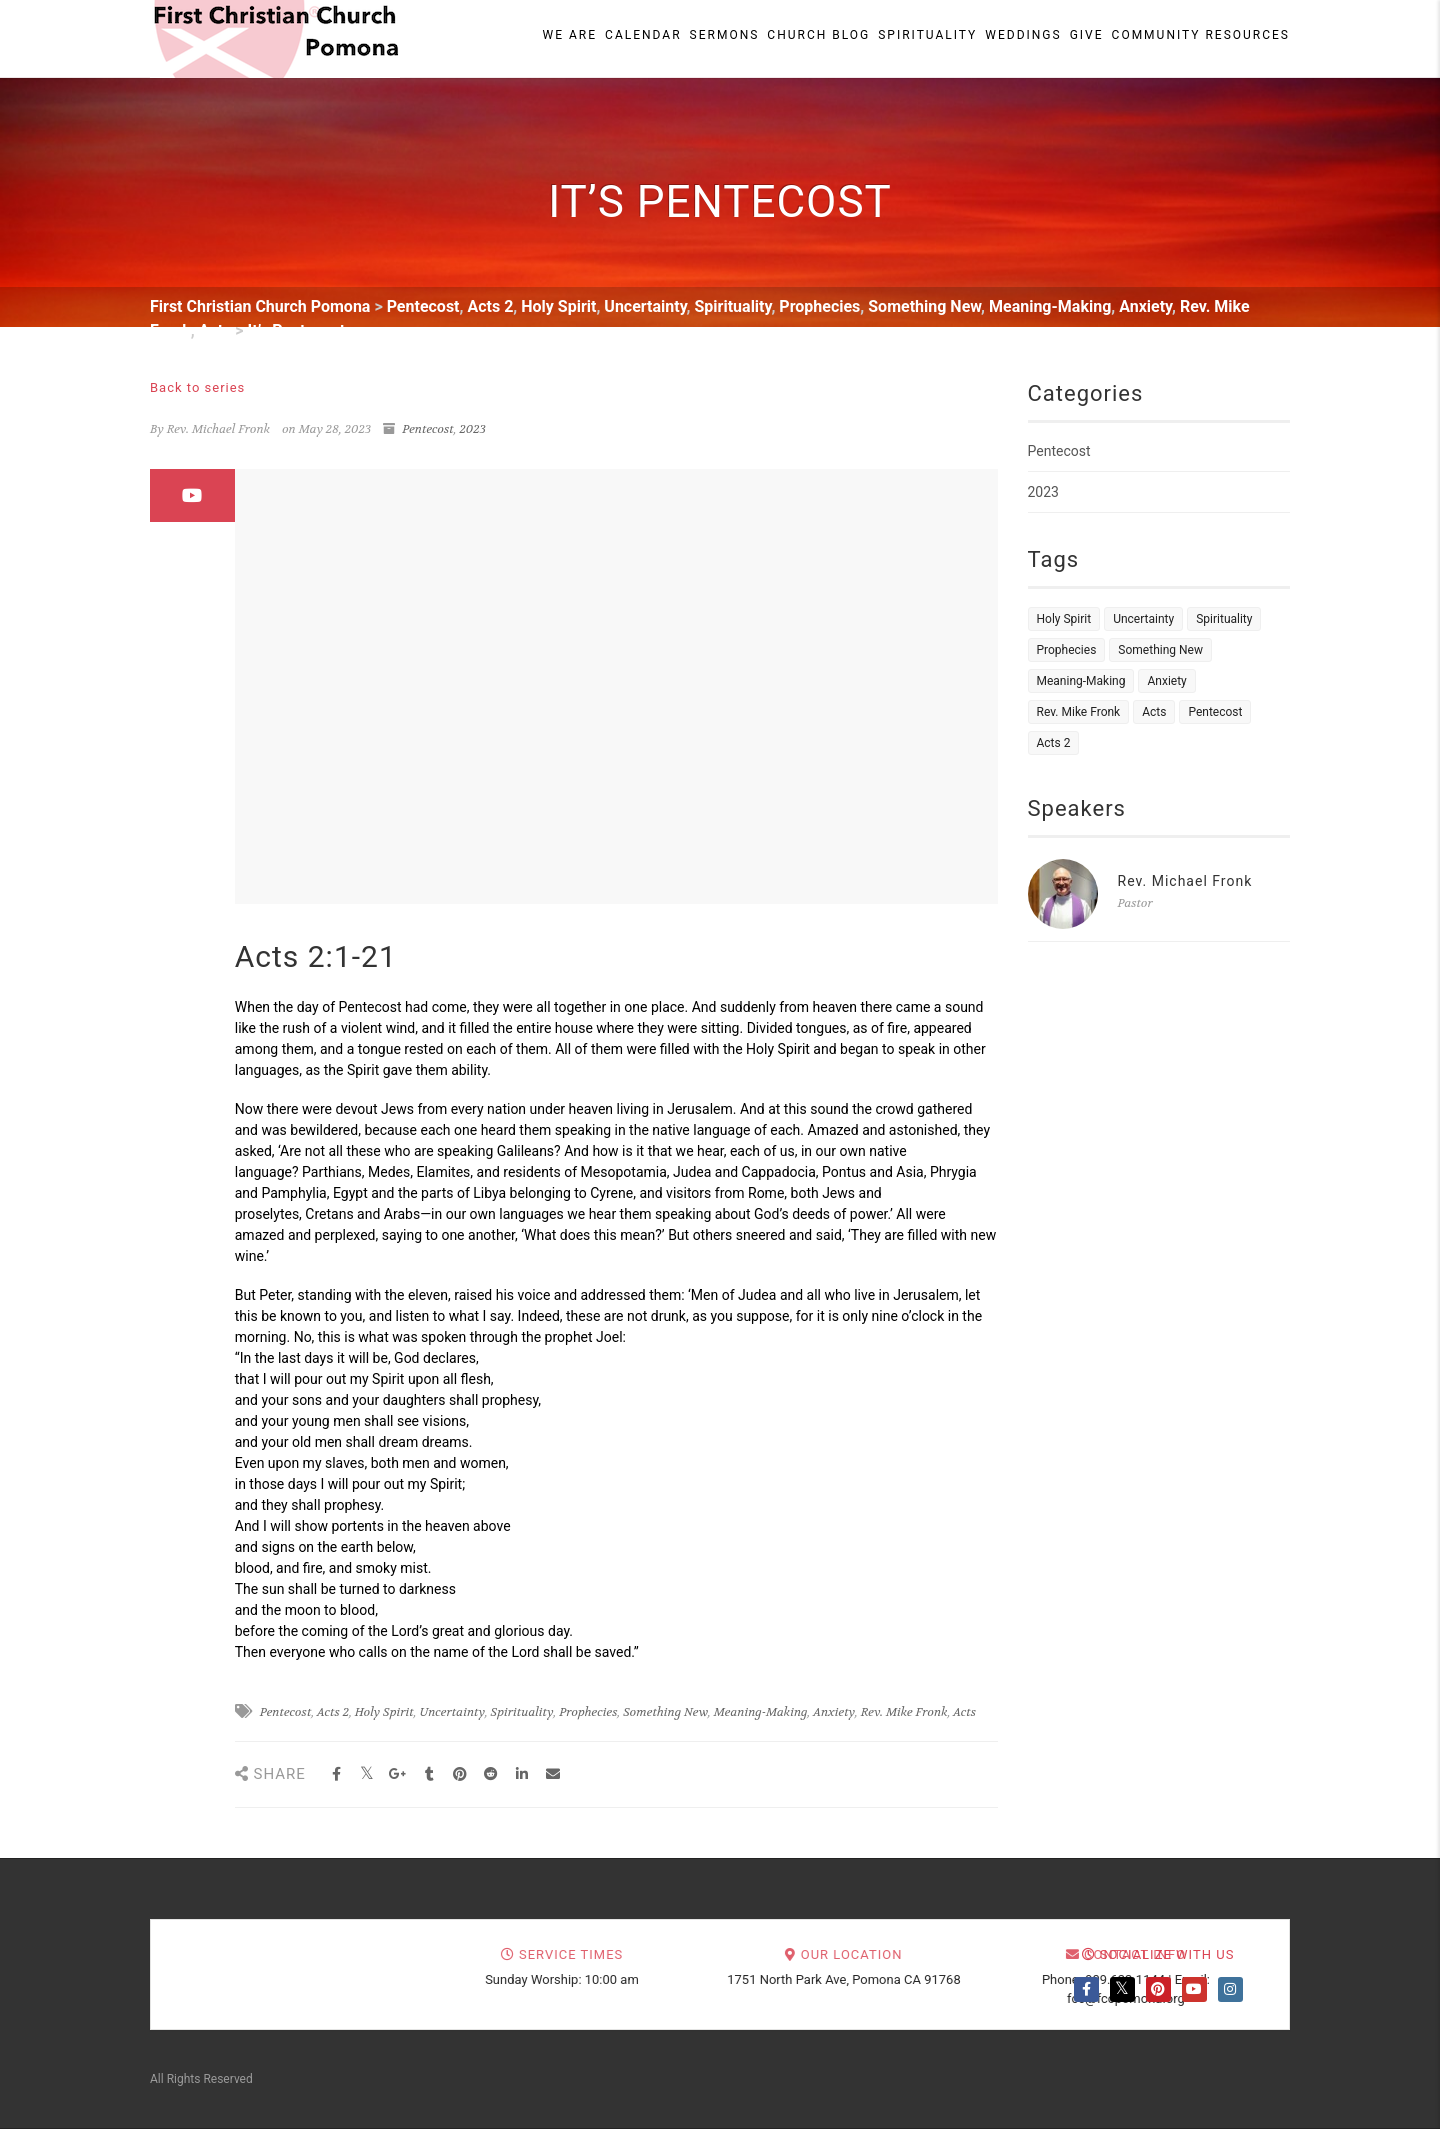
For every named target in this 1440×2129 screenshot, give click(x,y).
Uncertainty (451, 1712)
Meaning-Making (761, 1712)
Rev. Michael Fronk (1185, 881)
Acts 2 (333, 1712)
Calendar (643, 35)
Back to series (197, 387)
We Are (570, 35)
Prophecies (588, 1712)
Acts (964, 1712)
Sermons (725, 35)
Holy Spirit (384, 1712)
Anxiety (834, 1712)
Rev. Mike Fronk (904, 1712)
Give (1087, 35)
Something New (665, 1712)
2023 (473, 429)
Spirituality (927, 35)
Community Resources (1201, 35)
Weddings (1023, 35)
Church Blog (818, 35)
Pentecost (428, 429)
